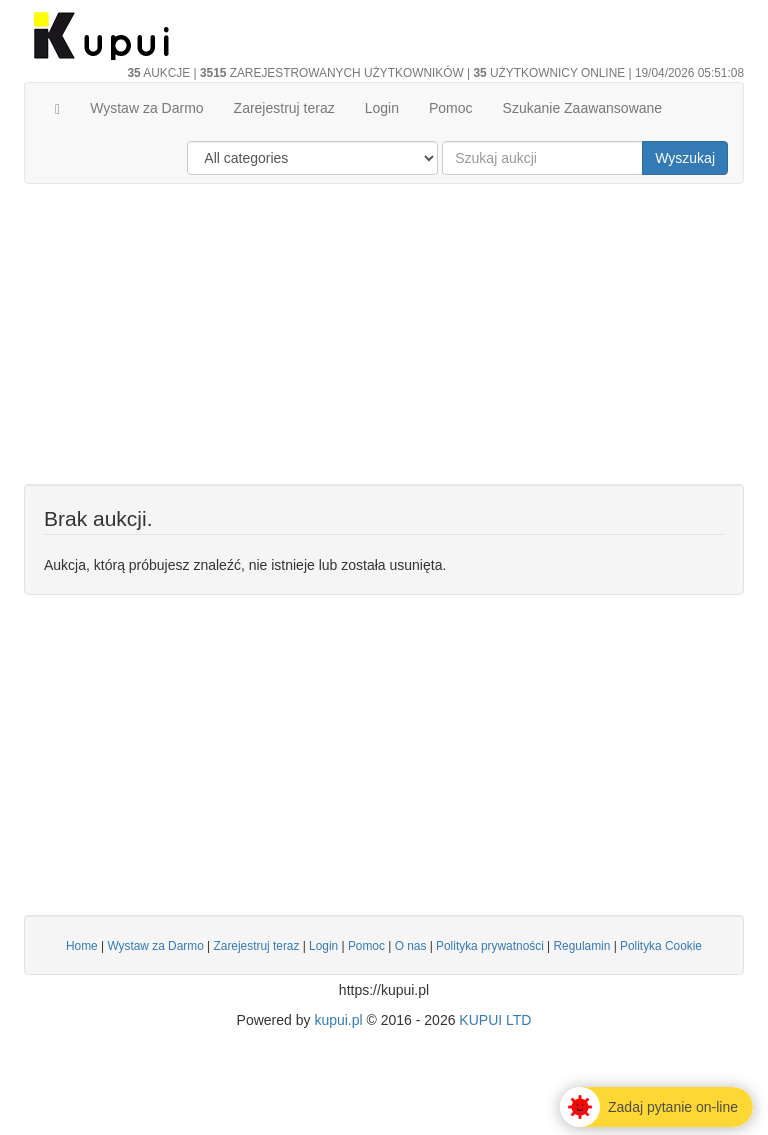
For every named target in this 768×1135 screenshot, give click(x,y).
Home (82, 946)
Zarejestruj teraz (284, 108)
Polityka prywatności (490, 946)
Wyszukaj (685, 158)
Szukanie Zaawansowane (583, 108)
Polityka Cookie (661, 946)
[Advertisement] (384, 344)
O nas (411, 946)
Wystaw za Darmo (146, 108)
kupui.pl (338, 1020)
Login (382, 108)
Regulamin (581, 946)
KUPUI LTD (495, 1020)
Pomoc (451, 108)
